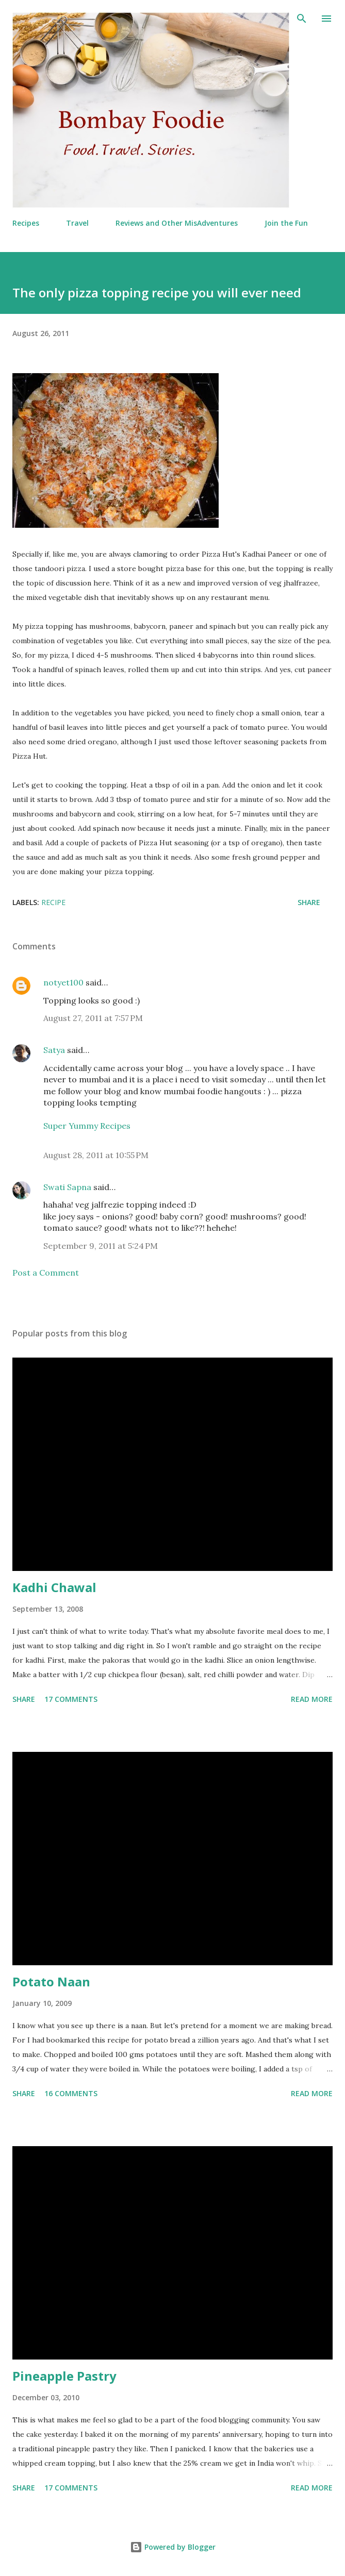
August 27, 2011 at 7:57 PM (93, 1018)
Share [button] (309, 902)
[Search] (301, 18)
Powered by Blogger (173, 2547)
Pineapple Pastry (64, 2375)
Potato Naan (51, 1981)
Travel (77, 223)
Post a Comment (45, 1272)
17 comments (70, 1699)
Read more (312, 1699)
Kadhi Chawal (54, 1587)
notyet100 (63, 982)
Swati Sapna (67, 1187)
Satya (54, 1050)
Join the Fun (286, 223)
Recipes (25, 223)
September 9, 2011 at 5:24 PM (100, 1246)
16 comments (70, 2093)
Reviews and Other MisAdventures (177, 223)
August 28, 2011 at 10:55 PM (96, 1155)
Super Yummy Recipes (86, 1125)
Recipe (53, 902)
